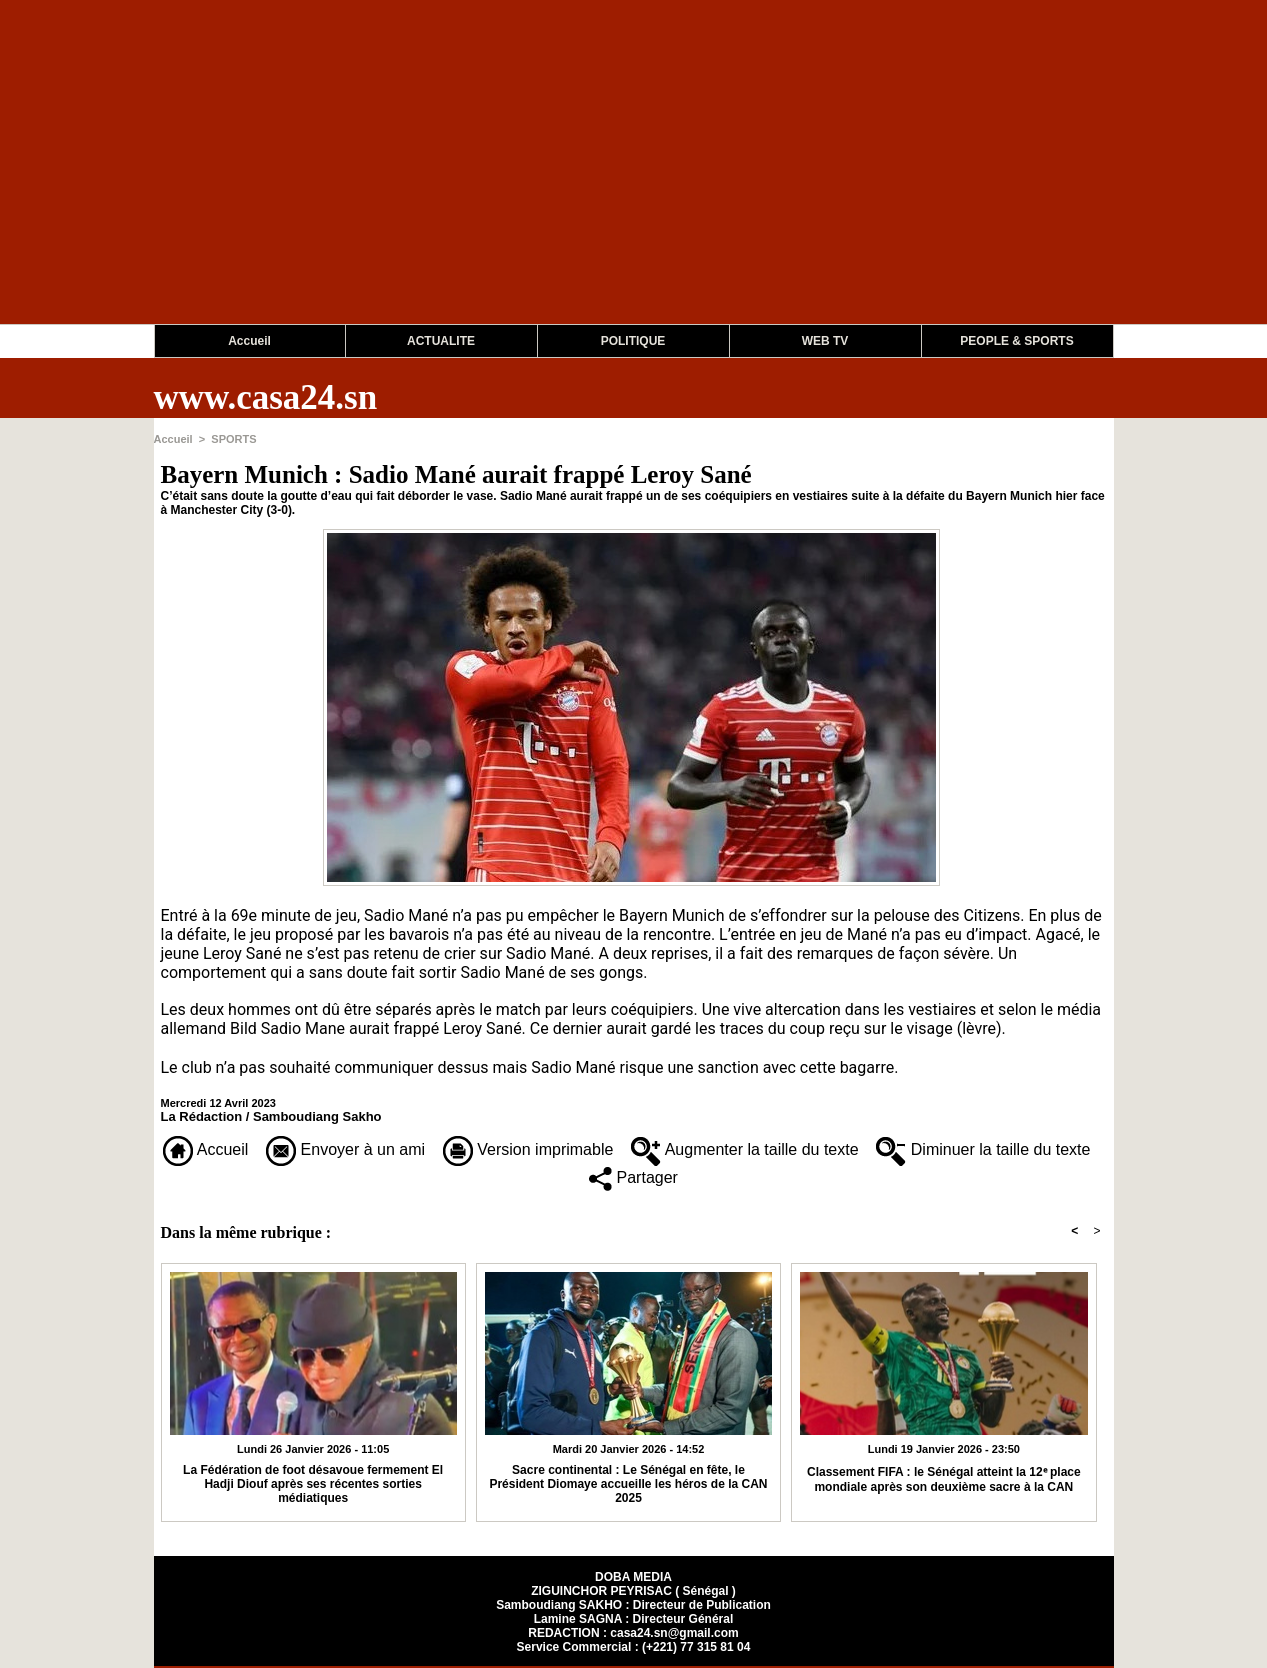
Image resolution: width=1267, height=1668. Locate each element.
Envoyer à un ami (345, 1149)
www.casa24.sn (266, 397)
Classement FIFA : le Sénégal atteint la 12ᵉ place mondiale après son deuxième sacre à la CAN (944, 1479)
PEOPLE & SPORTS (1016, 341)
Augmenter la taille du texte (744, 1149)
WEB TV (825, 341)
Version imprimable (528, 1149)
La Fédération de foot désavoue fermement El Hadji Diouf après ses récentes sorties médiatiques (313, 1484)
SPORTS (233, 439)
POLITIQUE (633, 341)
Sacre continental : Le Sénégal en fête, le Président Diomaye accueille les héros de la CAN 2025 (628, 1484)
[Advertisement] (600, 184)
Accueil (249, 341)
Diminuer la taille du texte (983, 1149)
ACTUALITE (441, 341)
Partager (633, 1177)
